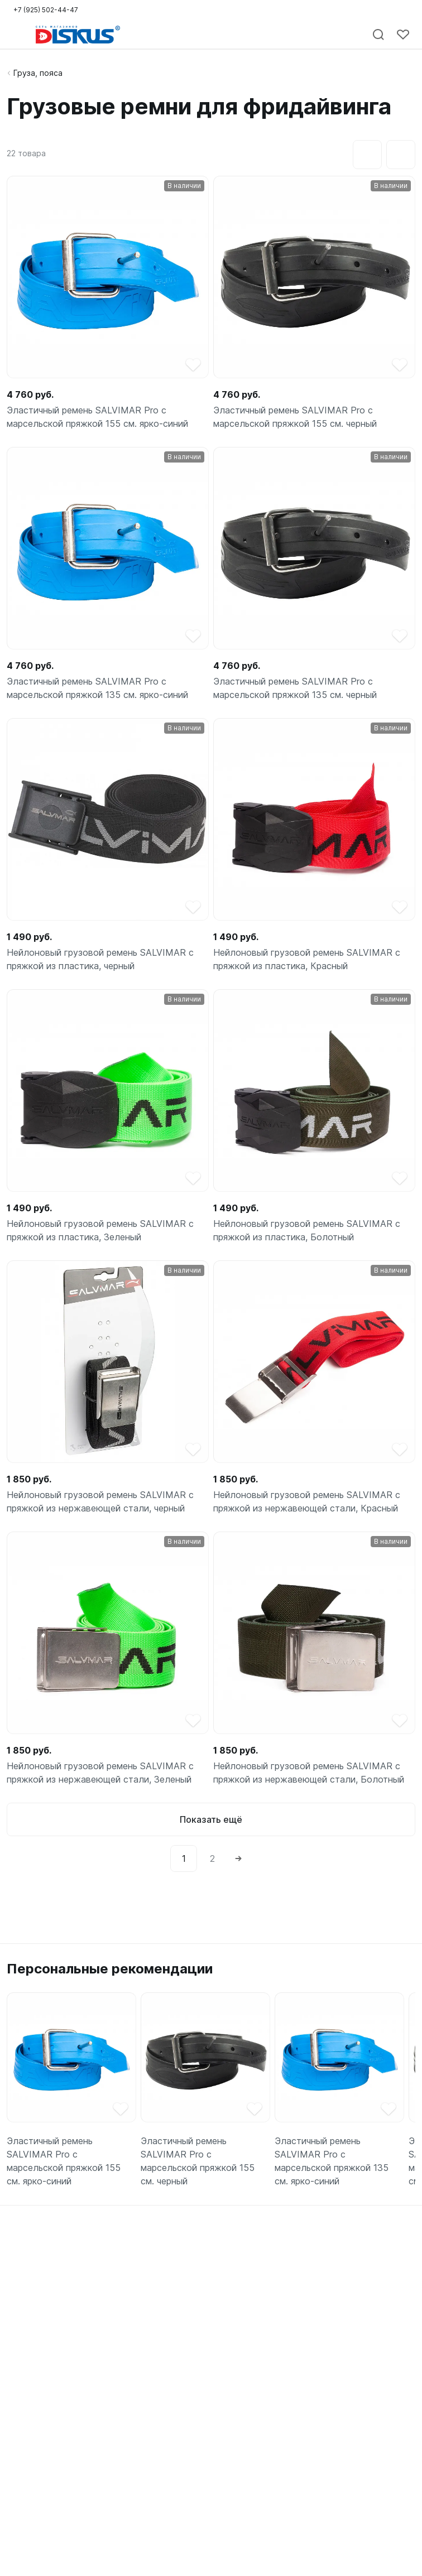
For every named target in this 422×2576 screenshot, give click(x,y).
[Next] (238, 1858)
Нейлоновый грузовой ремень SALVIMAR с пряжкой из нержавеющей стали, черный (100, 1501)
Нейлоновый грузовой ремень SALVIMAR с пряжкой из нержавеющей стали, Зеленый (100, 1772)
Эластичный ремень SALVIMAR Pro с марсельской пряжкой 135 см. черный (295, 688)
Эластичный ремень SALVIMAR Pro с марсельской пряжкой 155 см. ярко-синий (97, 417)
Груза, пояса (38, 73)
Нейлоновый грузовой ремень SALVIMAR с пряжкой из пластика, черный (100, 959)
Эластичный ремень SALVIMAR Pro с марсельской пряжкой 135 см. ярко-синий (97, 688)
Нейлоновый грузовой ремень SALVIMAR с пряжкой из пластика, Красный (306, 959)
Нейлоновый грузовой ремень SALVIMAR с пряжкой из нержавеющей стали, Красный (306, 1501)
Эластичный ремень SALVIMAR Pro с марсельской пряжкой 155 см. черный (295, 417)
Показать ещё (211, 1819)
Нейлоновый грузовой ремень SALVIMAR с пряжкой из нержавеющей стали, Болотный (308, 1772)
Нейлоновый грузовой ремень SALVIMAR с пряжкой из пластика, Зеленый (100, 1230)
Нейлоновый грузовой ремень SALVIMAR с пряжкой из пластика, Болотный (306, 1230)
